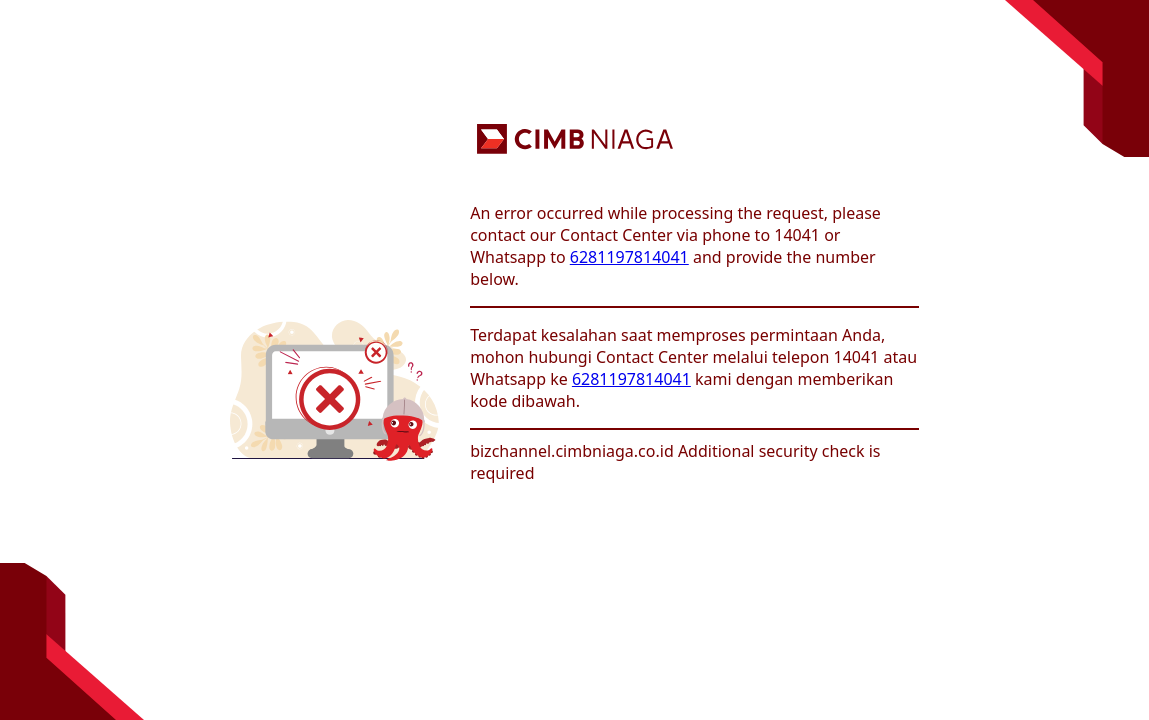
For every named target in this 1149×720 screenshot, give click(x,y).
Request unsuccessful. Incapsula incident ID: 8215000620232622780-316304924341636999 (574, 360)
